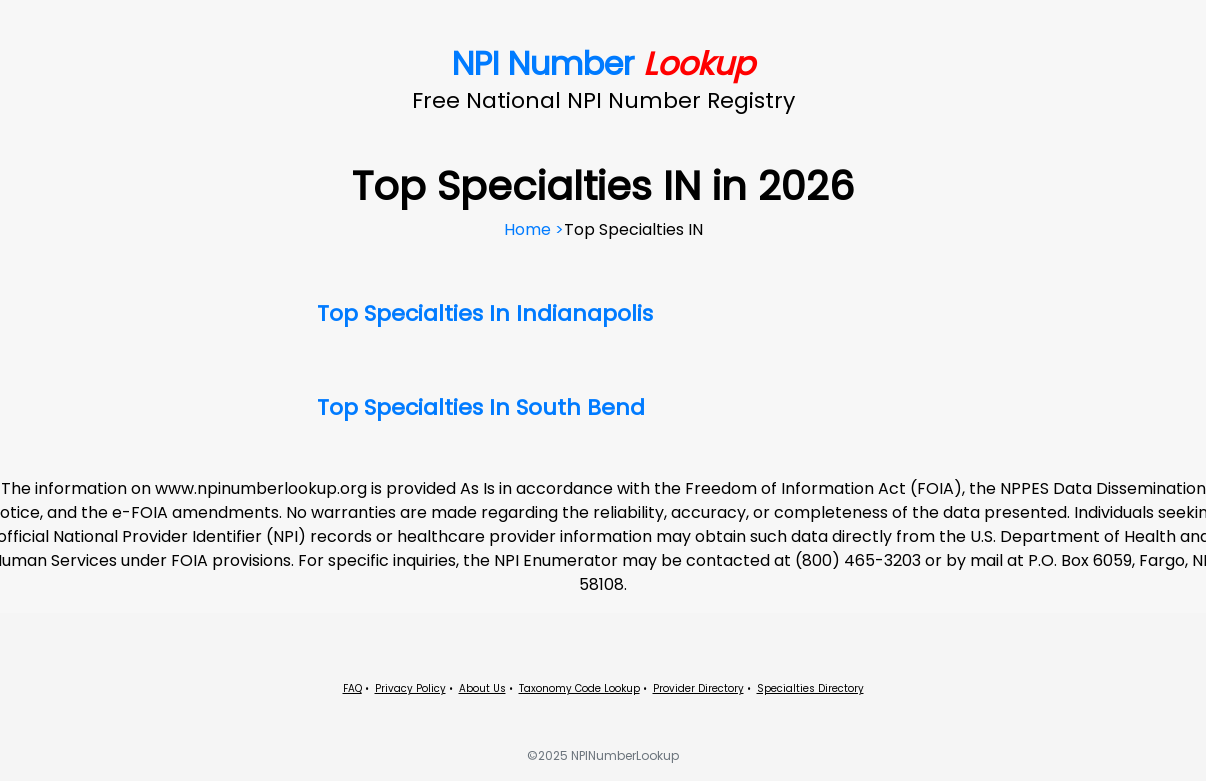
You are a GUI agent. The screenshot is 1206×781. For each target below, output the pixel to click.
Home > (534, 229)
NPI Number (603, 63)
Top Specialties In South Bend (481, 407)
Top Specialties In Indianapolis (485, 313)
